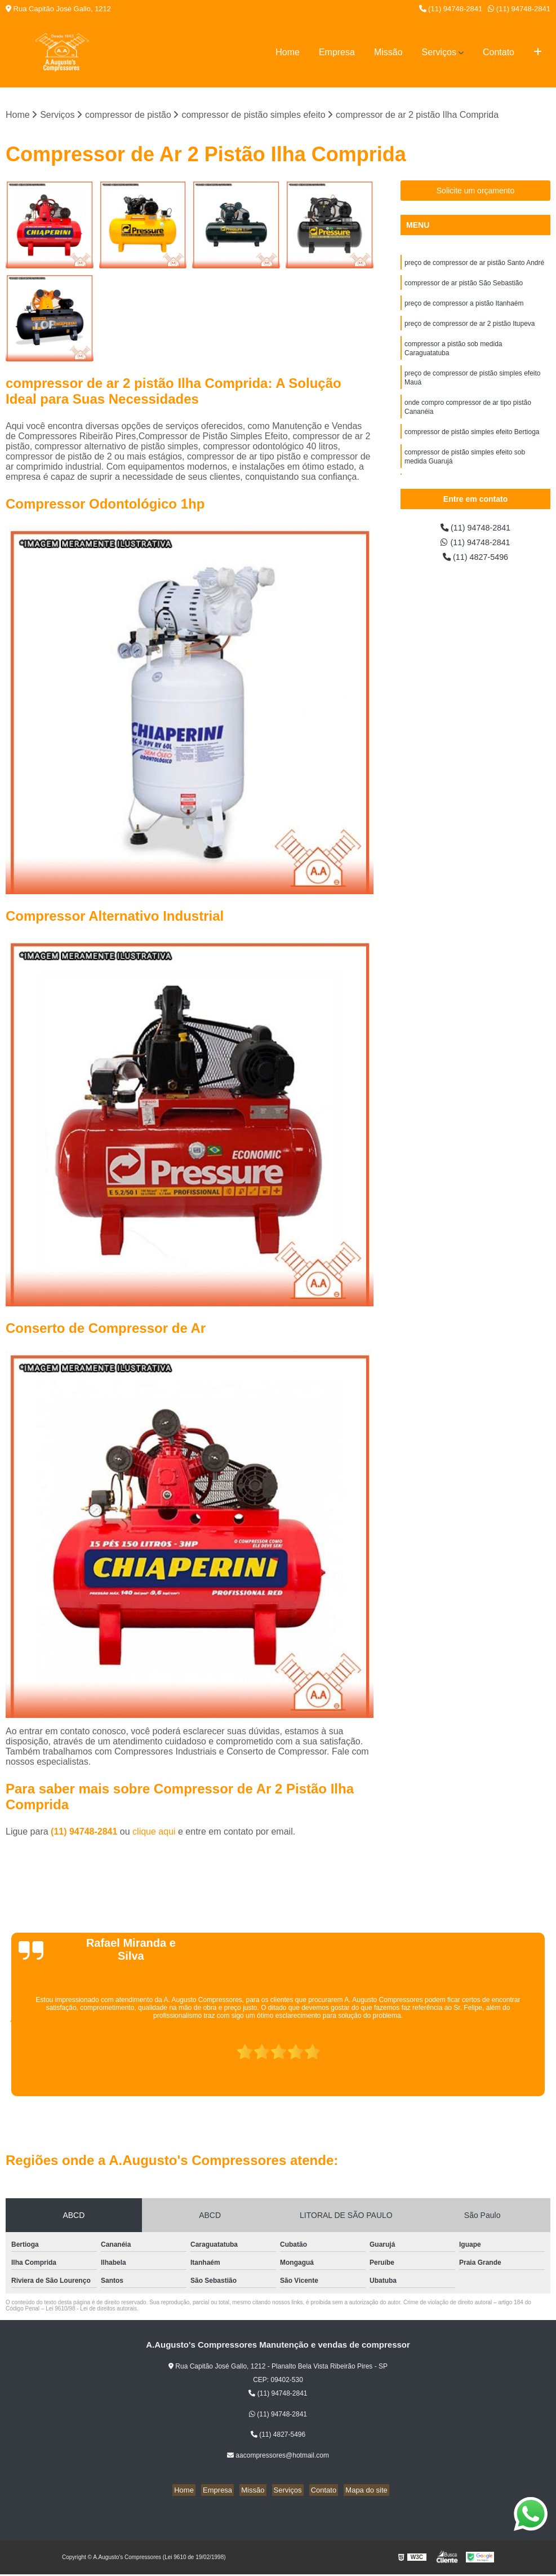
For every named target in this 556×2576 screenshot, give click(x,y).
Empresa (337, 52)
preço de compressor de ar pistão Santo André (474, 264)
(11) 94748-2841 (451, 9)
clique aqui (154, 1832)
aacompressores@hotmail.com (278, 2456)
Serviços (439, 52)
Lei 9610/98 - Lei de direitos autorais (91, 2310)
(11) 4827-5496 (475, 560)
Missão (388, 52)
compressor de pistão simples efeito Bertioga (471, 445)
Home (287, 52)
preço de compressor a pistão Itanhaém (463, 307)
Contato (498, 52)
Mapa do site (358, 2491)
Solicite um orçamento (476, 191)
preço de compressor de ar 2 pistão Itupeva (469, 329)
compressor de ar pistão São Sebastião (463, 286)
